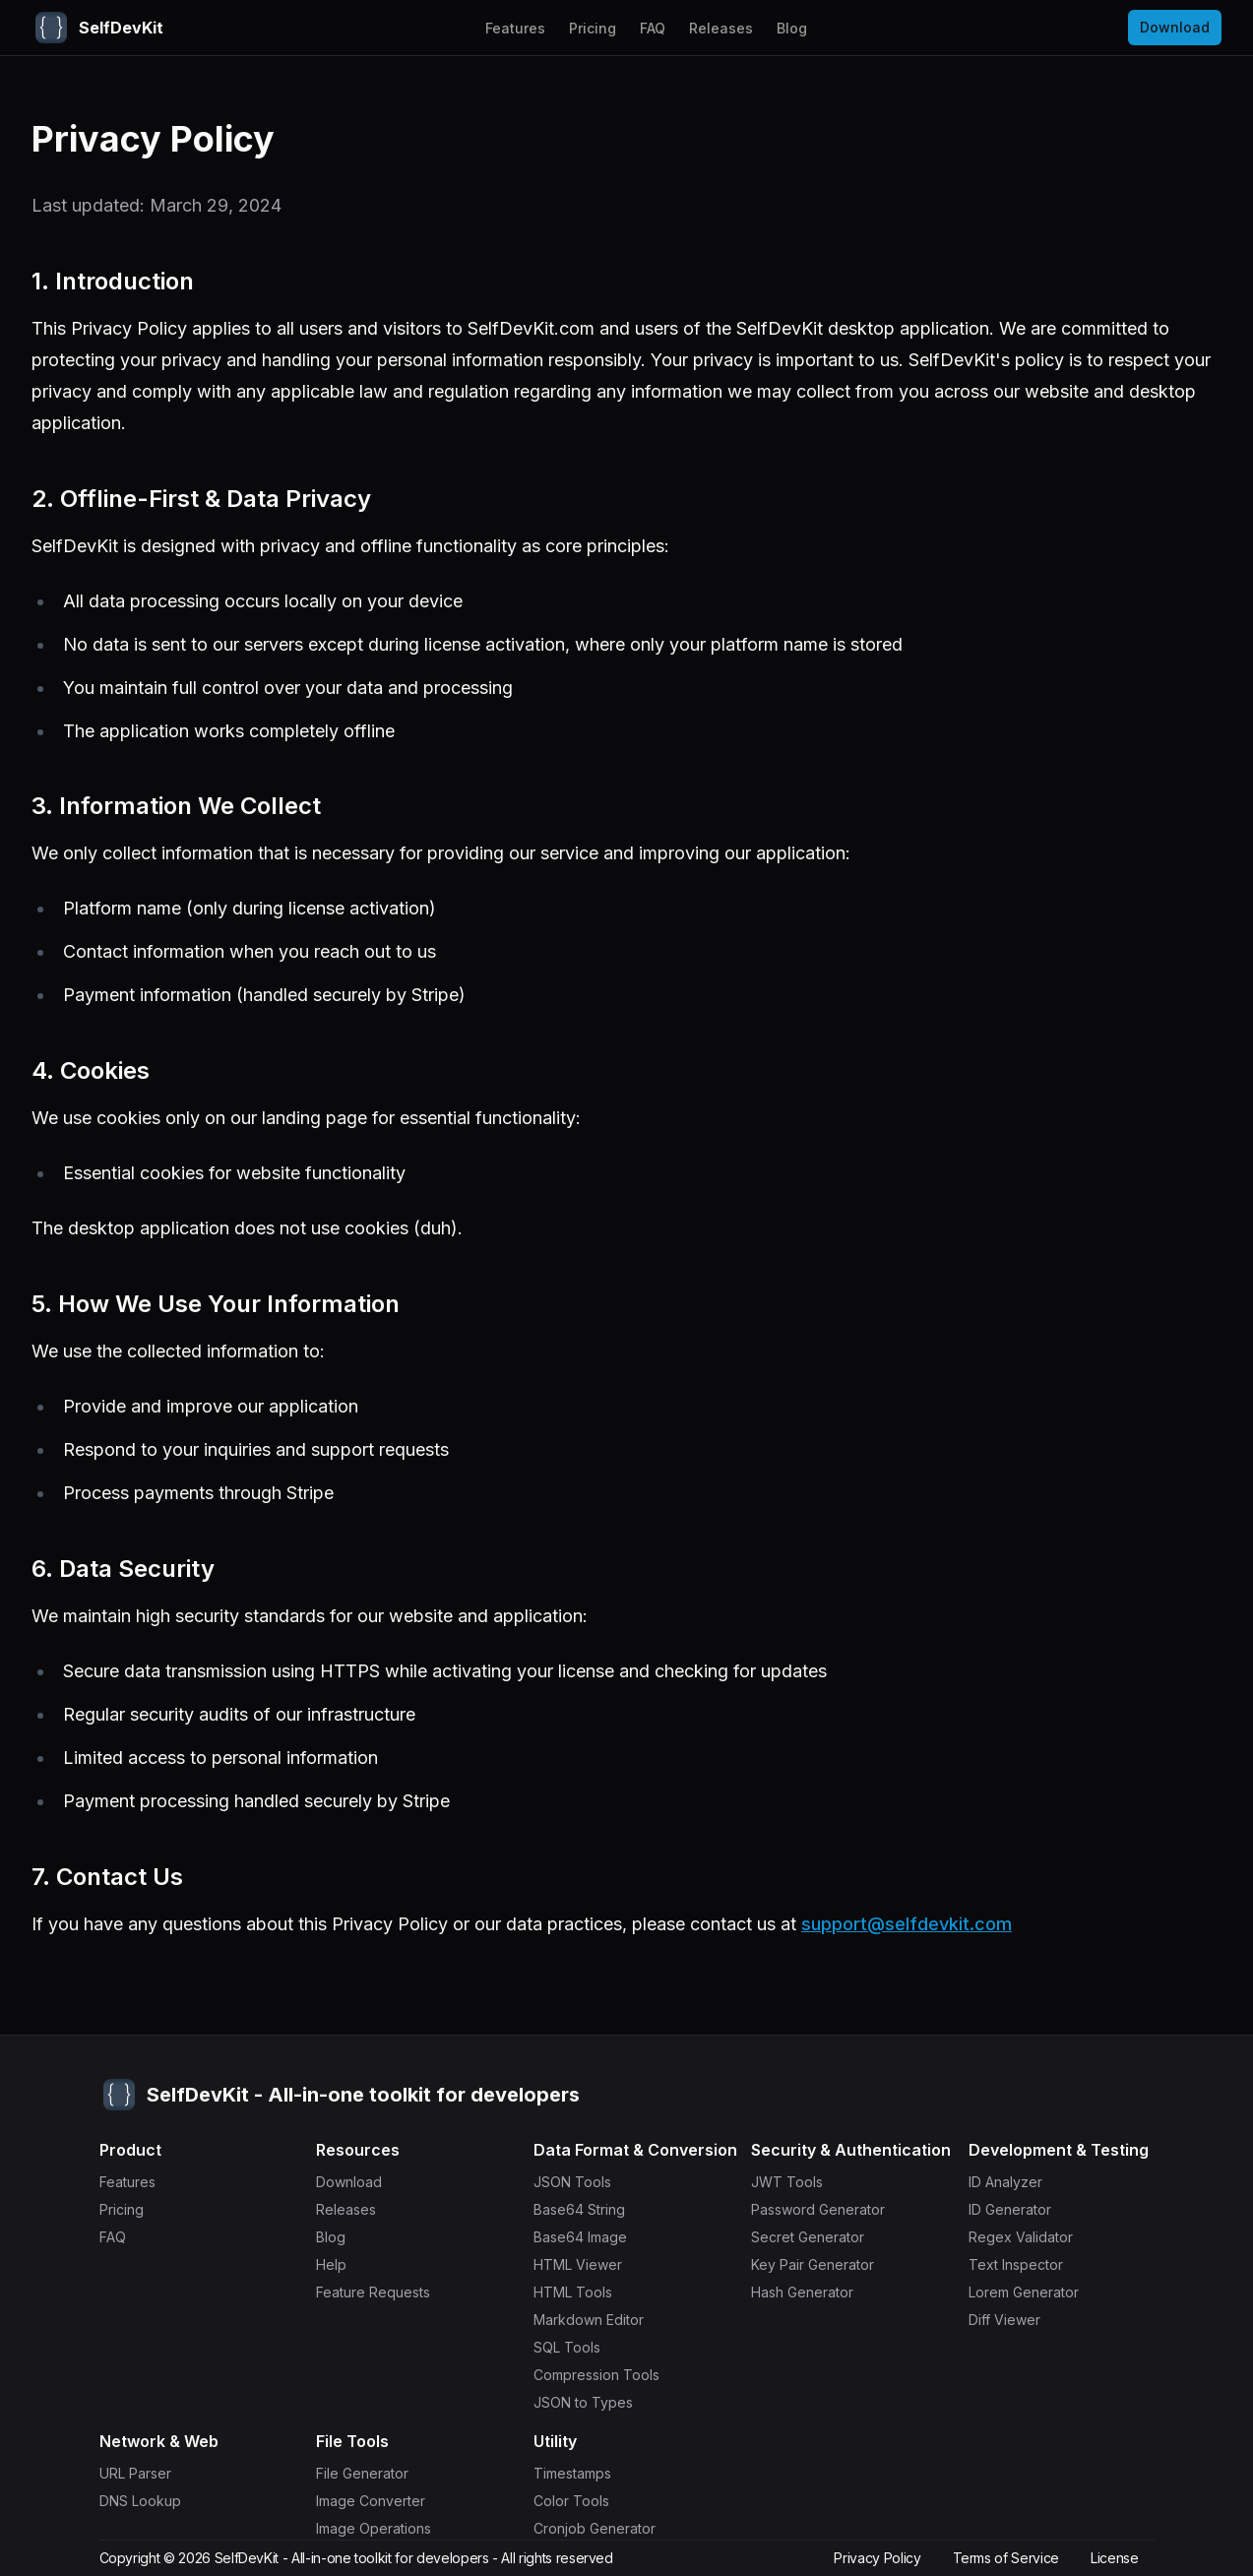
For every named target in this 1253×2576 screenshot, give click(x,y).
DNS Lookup (150, 2500)
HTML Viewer (587, 2264)
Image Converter (380, 2500)
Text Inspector (1026, 2264)
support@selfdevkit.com (906, 1924)
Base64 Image (590, 2237)
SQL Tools (576, 2347)
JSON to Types (593, 2402)
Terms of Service (1006, 2557)
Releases (721, 28)
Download (1175, 27)
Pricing (592, 28)
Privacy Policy (877, 2557)
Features (515, 28)
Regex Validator (1031, 2237)
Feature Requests (383, 2292)
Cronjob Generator (604, 2528)
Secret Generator (817, 2237)
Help (341, 2264)
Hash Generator (812, 2292)
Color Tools (581, 2500)
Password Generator (828, 2209)
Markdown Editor (598, 2319)
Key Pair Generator (822, 2264)
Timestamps (582, 2473)
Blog (792, 28)
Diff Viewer (1014, 2319)
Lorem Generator (1033, 2292)
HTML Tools (582, 2292)
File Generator (372, 2473)
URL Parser (145, 2473)
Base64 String (589, 2209)
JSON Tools (582, 2181)
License (1115, 2557)
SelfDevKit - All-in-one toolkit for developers (352, 2557)
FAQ (652, 28)
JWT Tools (797, 2181)
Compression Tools (606, 2374)
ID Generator (1020, 2209)
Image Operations (383, 2528)
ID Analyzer (1015, 2181)
